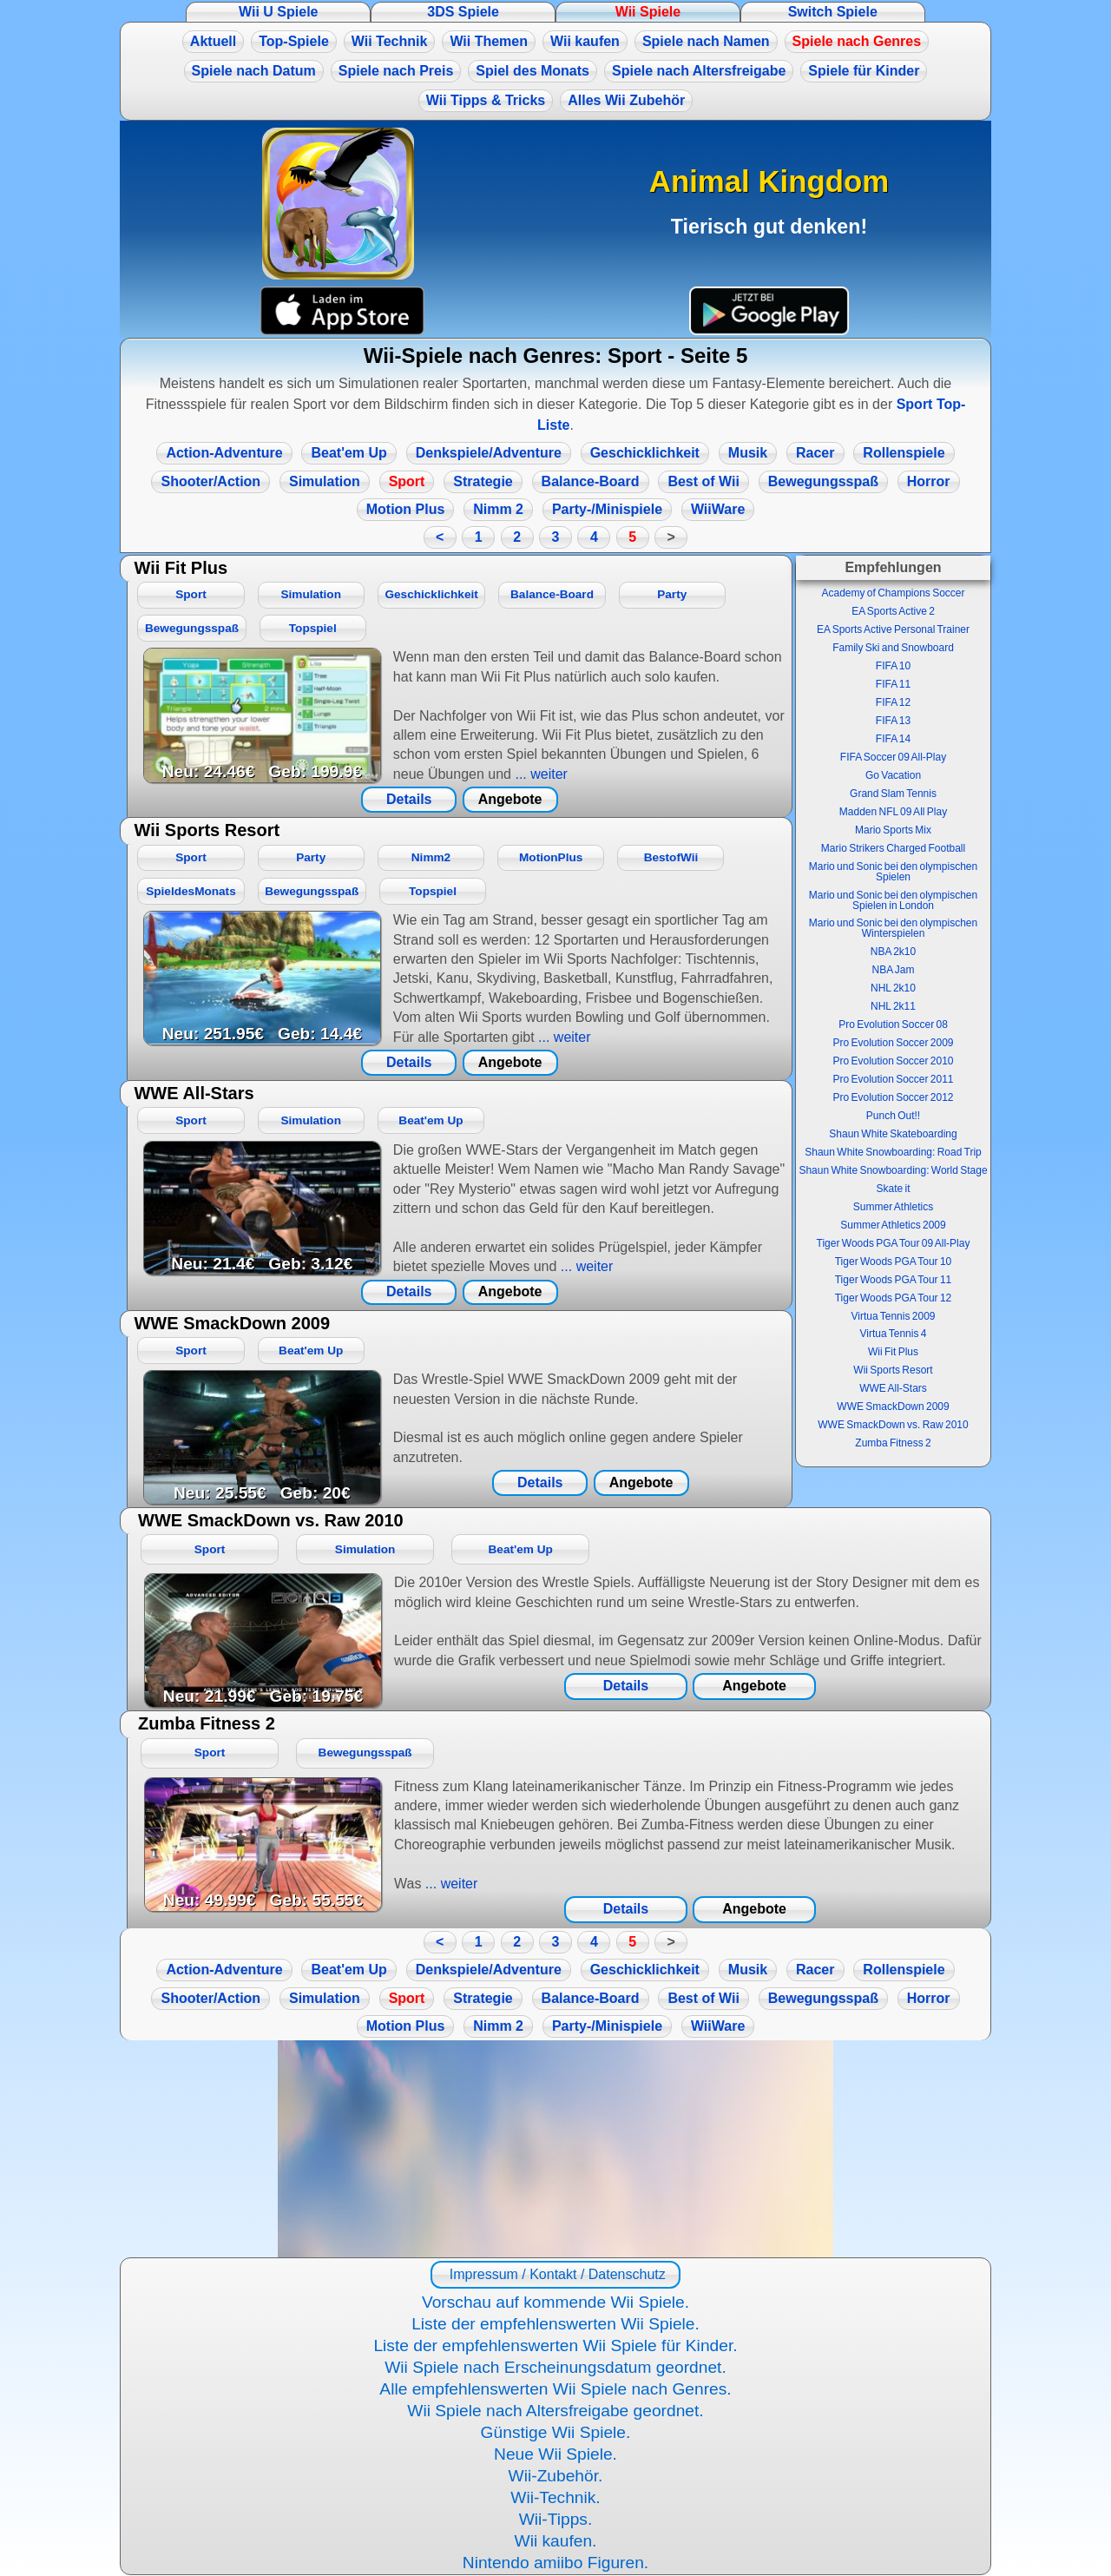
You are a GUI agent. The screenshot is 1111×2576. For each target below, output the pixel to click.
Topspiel (313, 628)
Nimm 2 (498, 509)
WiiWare (718, 509)
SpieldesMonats (191, 891)
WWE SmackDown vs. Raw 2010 (893, 1425)
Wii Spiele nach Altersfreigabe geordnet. (555, 2410)
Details (408, 799)
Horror (928, 481)
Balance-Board (591, 481)
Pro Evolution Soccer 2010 (892, 1061)
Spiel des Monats (532, 70)
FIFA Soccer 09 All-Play (893, 757)
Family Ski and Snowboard (893, 647)
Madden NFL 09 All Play (893, 812)
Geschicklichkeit (645, 452)
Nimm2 (430, 857)
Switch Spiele (833, 11)
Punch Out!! (893, 1115)
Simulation (324, 481)
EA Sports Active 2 (893, 611)
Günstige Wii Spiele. (556, 2432)
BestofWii (671, 857)
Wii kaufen (585, 41)
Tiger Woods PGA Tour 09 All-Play (893, 1243)
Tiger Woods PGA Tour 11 (893, 1280)
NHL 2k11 (893, 1006)
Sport (407, 481)
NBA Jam (892, 970)
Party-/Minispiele (607, 509)
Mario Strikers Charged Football (893, 848)
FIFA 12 (893, 702)
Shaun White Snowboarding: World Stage (893, 1170)
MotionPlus (550, 857)
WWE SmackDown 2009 (893, 1406)
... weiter (539, 774)
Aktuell (213, 41)
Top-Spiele (294, 41)
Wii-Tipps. (556, 2519)
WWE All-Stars (893, 1388)
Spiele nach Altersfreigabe (699, 70)
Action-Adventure (224, 452)
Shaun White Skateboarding (893, 1134)
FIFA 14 (893, 739)
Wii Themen (489, 41)
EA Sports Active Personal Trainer (893, 629)
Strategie (482, 481)
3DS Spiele (463, 11)
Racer (815, 452)
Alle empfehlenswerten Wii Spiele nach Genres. (555, 2389)
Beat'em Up (348, 452)
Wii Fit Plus (893, 1352)
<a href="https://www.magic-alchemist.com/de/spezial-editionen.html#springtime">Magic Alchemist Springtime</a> (555, 2148)
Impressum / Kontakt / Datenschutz (555, 2274)
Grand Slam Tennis (893, 793)
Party (672, 594)
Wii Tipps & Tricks (485, 100)
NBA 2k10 (893, 951)
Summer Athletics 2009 (892, 1225)
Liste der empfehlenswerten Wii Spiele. (555, 2324)
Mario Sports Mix (893, 830)
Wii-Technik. (555, 2497)
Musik (747, 452)
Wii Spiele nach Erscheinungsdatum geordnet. (555, 2367)
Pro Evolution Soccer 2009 (892, 1043)
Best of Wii (703, 481)
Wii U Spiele (278, 11)
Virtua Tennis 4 (893, 1333)
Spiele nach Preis (396, 70)
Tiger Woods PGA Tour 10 (893, 1261)
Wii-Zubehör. (556, 2476)
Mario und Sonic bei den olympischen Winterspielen (893, 928)
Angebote (510, 799)
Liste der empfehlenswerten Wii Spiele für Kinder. (555, 2345)
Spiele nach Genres (857, 41)
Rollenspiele (903, 452)
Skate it (893, 1188)
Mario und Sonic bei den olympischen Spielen (893, 871)
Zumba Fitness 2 (892, 1443)
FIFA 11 (893, 684)
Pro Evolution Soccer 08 (893, 1024)
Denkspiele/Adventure (489, 452)
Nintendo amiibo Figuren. (555, 2562)
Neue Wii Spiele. (555, 2454)
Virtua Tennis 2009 (893, 1316)
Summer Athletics (893, 1207)
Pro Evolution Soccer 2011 (892, 1079)
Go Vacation (893, 775)
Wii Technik (390, 41)
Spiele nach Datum (254, 70)
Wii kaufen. (556, 2541)
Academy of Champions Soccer (892, 593)
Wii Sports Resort (892, 1370)
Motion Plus (405, 509)
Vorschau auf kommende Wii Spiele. (555, 2302)
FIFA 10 (893, 666)
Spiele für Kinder (863, 70)
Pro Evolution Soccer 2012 (892, 1097)
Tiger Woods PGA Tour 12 (893, 1298)
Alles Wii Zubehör (626, 100)
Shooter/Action (210, 481)
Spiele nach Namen (706, 41)
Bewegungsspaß (823, 481)
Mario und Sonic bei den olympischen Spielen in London (893, 900)
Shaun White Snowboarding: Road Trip (893, 1152)
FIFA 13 (893, 720)
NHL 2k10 (893, 988)
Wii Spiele (647, 11)
